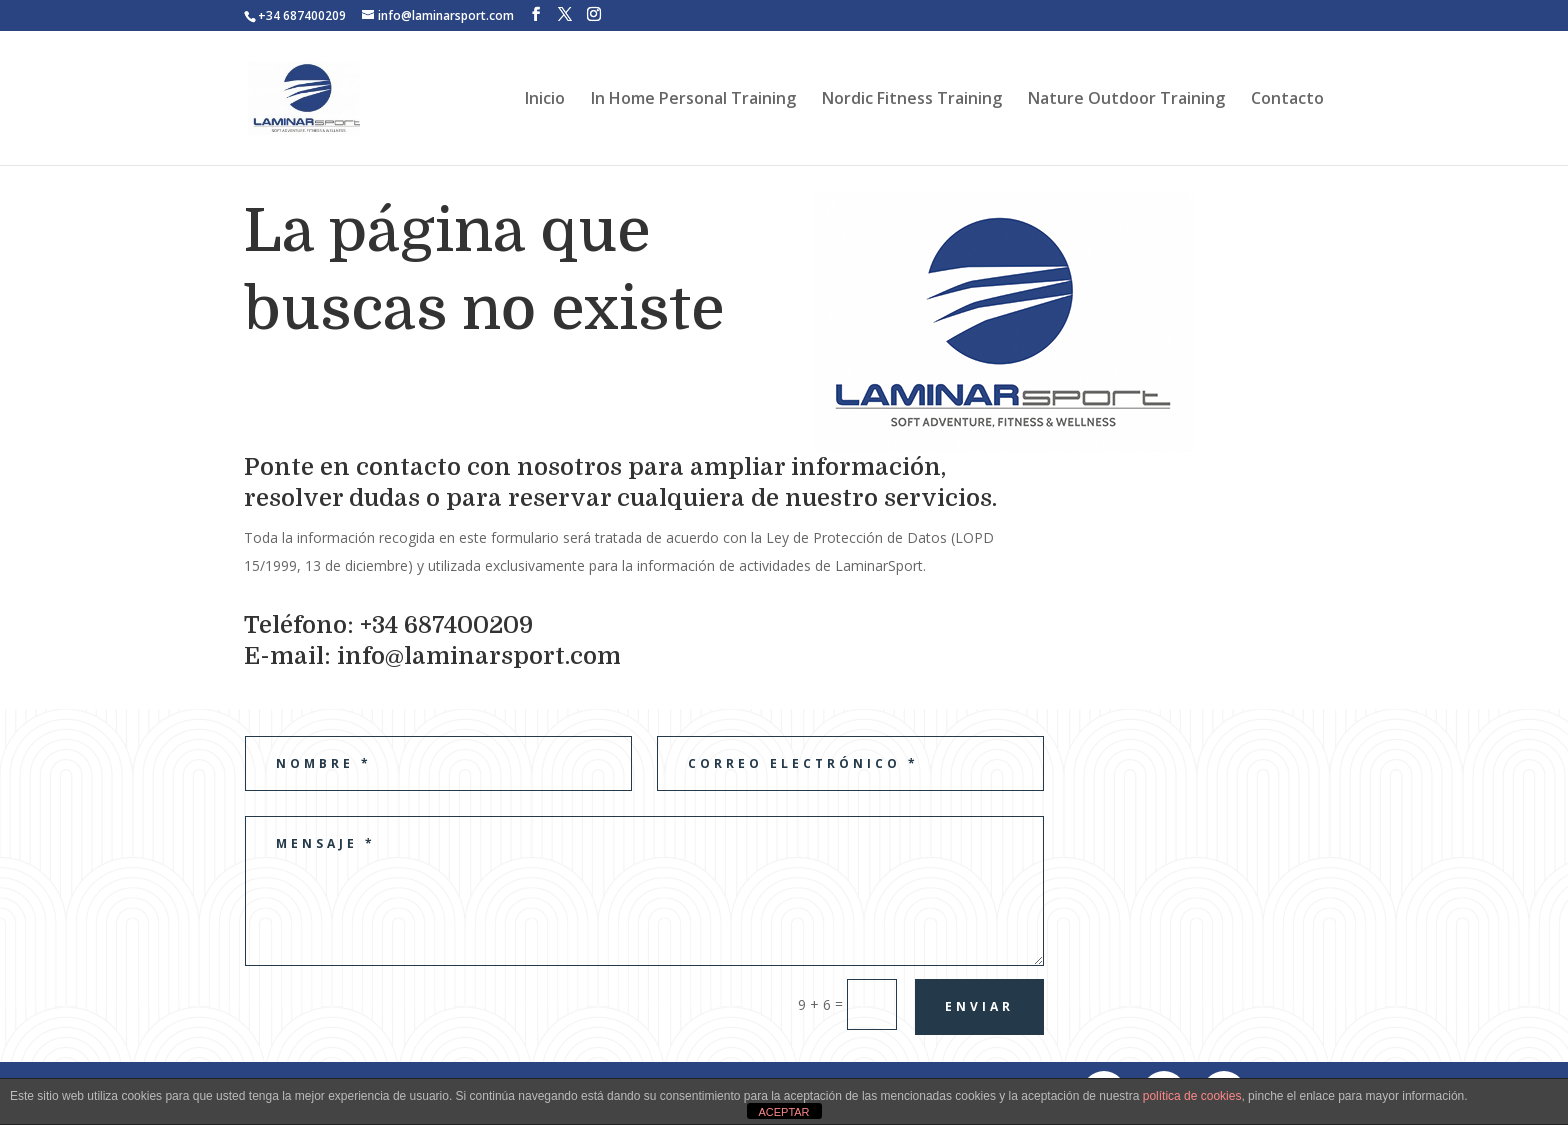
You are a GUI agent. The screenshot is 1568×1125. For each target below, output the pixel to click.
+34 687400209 (302, 15)
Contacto (1287, 100)
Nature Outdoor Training (1126, 100)
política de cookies (1192, 1096)
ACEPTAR (783, 1112)
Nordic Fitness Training (912, 100)
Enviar (979, 1006)
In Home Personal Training (693, 100)
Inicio (545, 100)
